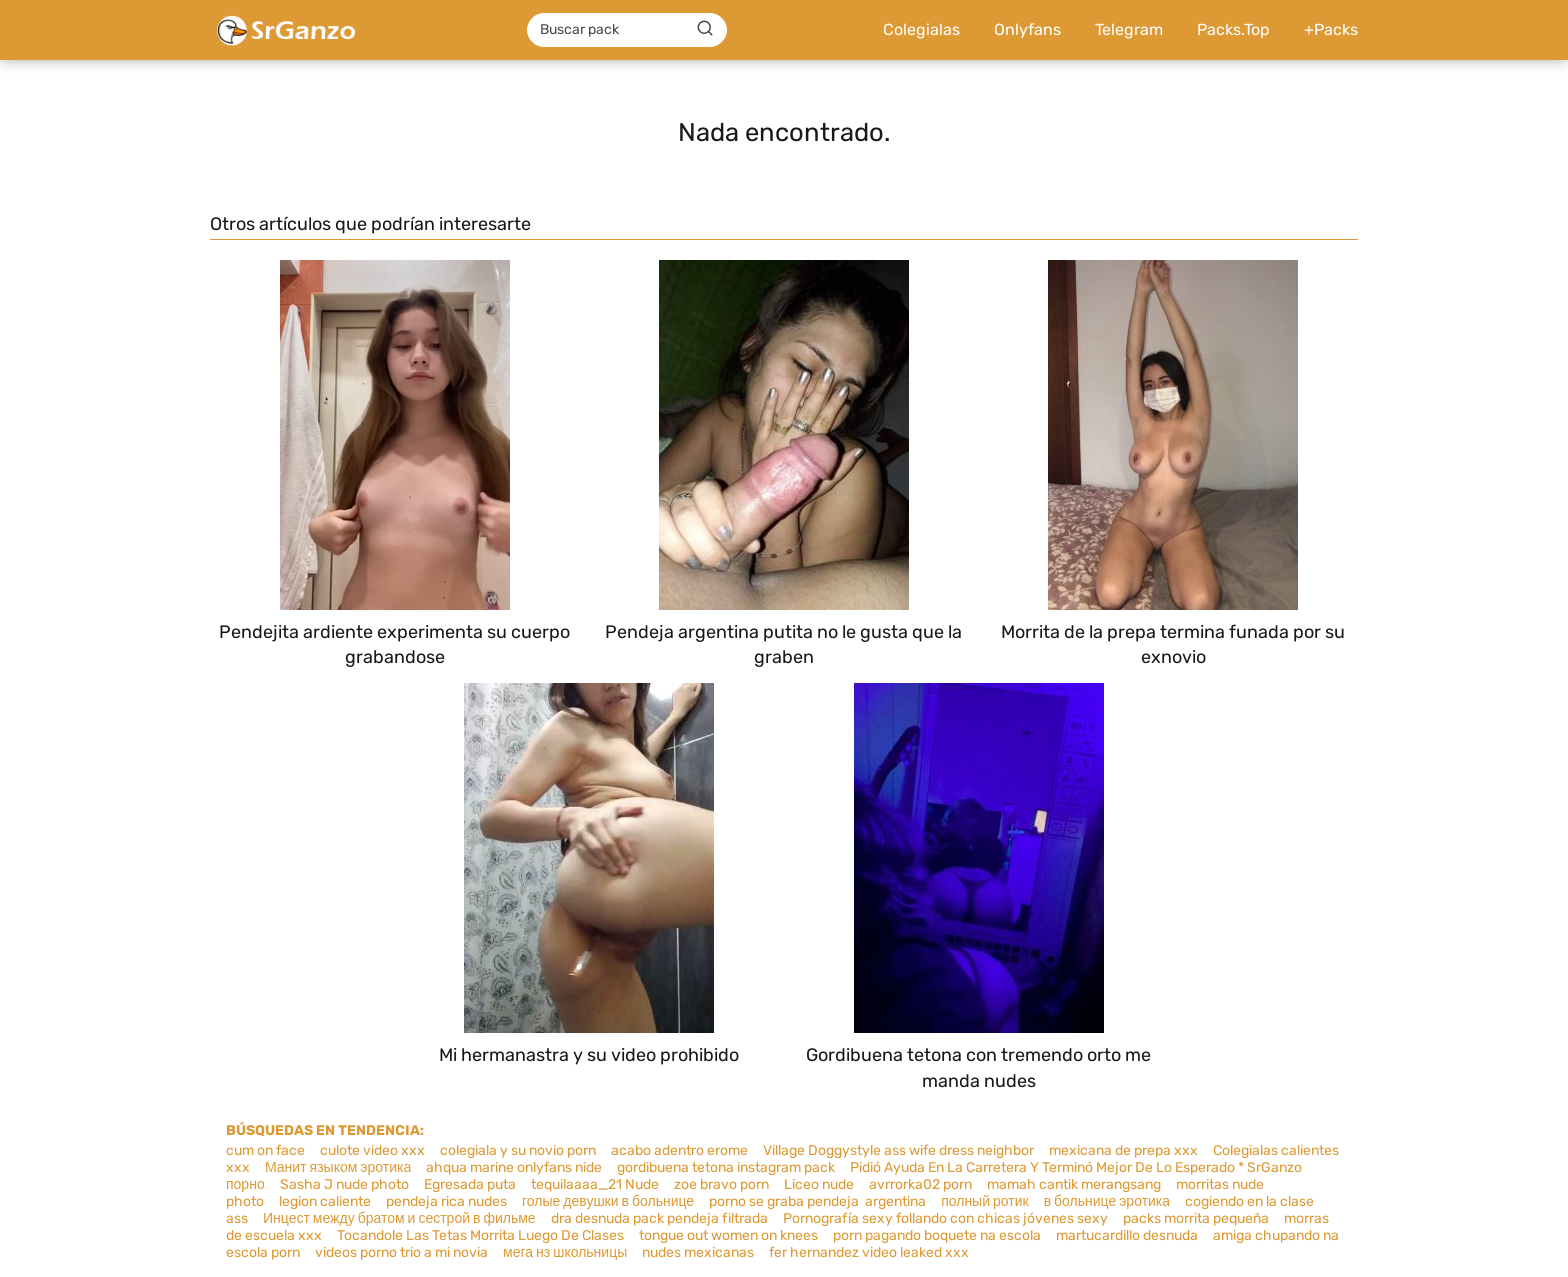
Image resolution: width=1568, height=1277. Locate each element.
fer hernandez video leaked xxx (869, 1252)
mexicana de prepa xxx (1123, 1150)
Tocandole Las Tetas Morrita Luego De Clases (480, 1235)
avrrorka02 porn (920, 1184)
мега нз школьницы (565, 1252)
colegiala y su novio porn (518, 1150)
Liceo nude (819, 1184)
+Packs (1331, 29)
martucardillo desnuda (1127, 1235)
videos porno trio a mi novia (401, 1252)
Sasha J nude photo (344, 1184)
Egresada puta (470, 1184)
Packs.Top (1233, 29)
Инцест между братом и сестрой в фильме (399, 1218)
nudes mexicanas (698, 1252)
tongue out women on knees (728, 1235)
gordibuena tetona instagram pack (726, 1167)
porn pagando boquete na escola (937, 1235)
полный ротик (984, 1201)
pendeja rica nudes (446, 1201)
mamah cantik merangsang (1074, 1184)
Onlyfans (1027, 29)
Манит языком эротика (338, 1167)
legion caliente (325, 1201)
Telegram (1129, 29)
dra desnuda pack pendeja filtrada (659, 1218)
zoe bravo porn (721, 1184)
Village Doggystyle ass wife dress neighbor (898, 1150)
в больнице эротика (1107, 1201)
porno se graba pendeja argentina (817, 1201)
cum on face (265, 1150)
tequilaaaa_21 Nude (595, 1184)
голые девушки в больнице (608, 1201)
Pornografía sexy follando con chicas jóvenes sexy (945, 1218)
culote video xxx (372, 1150)
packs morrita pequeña (1196, 1218)
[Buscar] (705, 29)
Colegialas (921, 29)
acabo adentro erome (679, 1150)
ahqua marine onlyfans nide (514, 1167)
